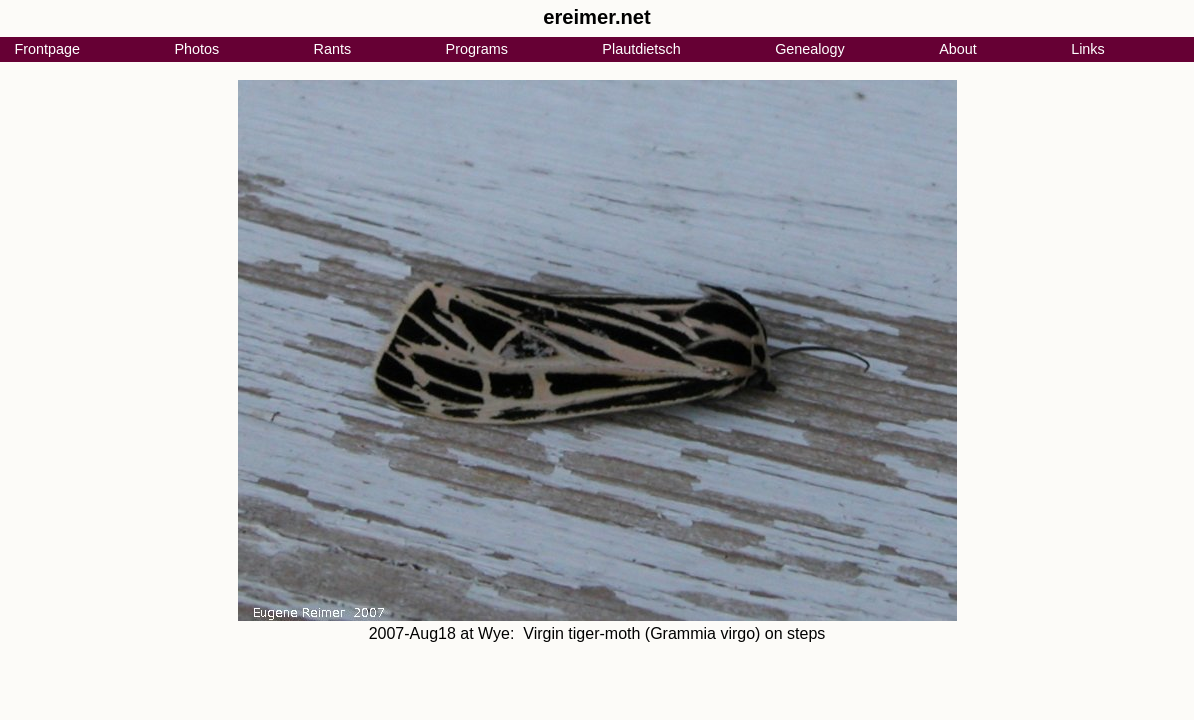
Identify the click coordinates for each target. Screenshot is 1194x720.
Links (1088, 49)
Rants (333, 49)
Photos (196, 49)
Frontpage (47, 49)
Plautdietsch (641, 49)
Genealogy (810, 49)
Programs (477, 49)
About (958, 49)
